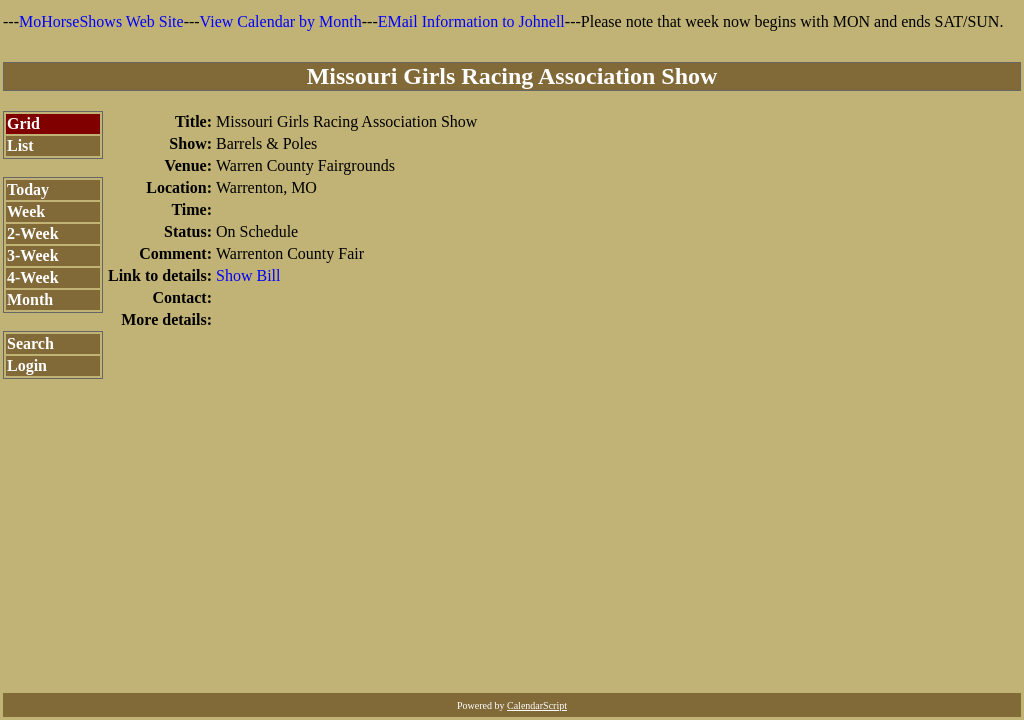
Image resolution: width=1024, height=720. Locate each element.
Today (28, 189)
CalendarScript (537, 705)
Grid (23, 123)
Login (27, 365)
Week (26, 211)
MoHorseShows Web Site (101, 21)
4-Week (33, 277)
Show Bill (248, 275)
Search (30, 343)
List (20, 145)
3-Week (33, 255)
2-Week (33, 233)
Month (30, 299)
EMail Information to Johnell (471, 21)
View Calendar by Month (281, 21)
